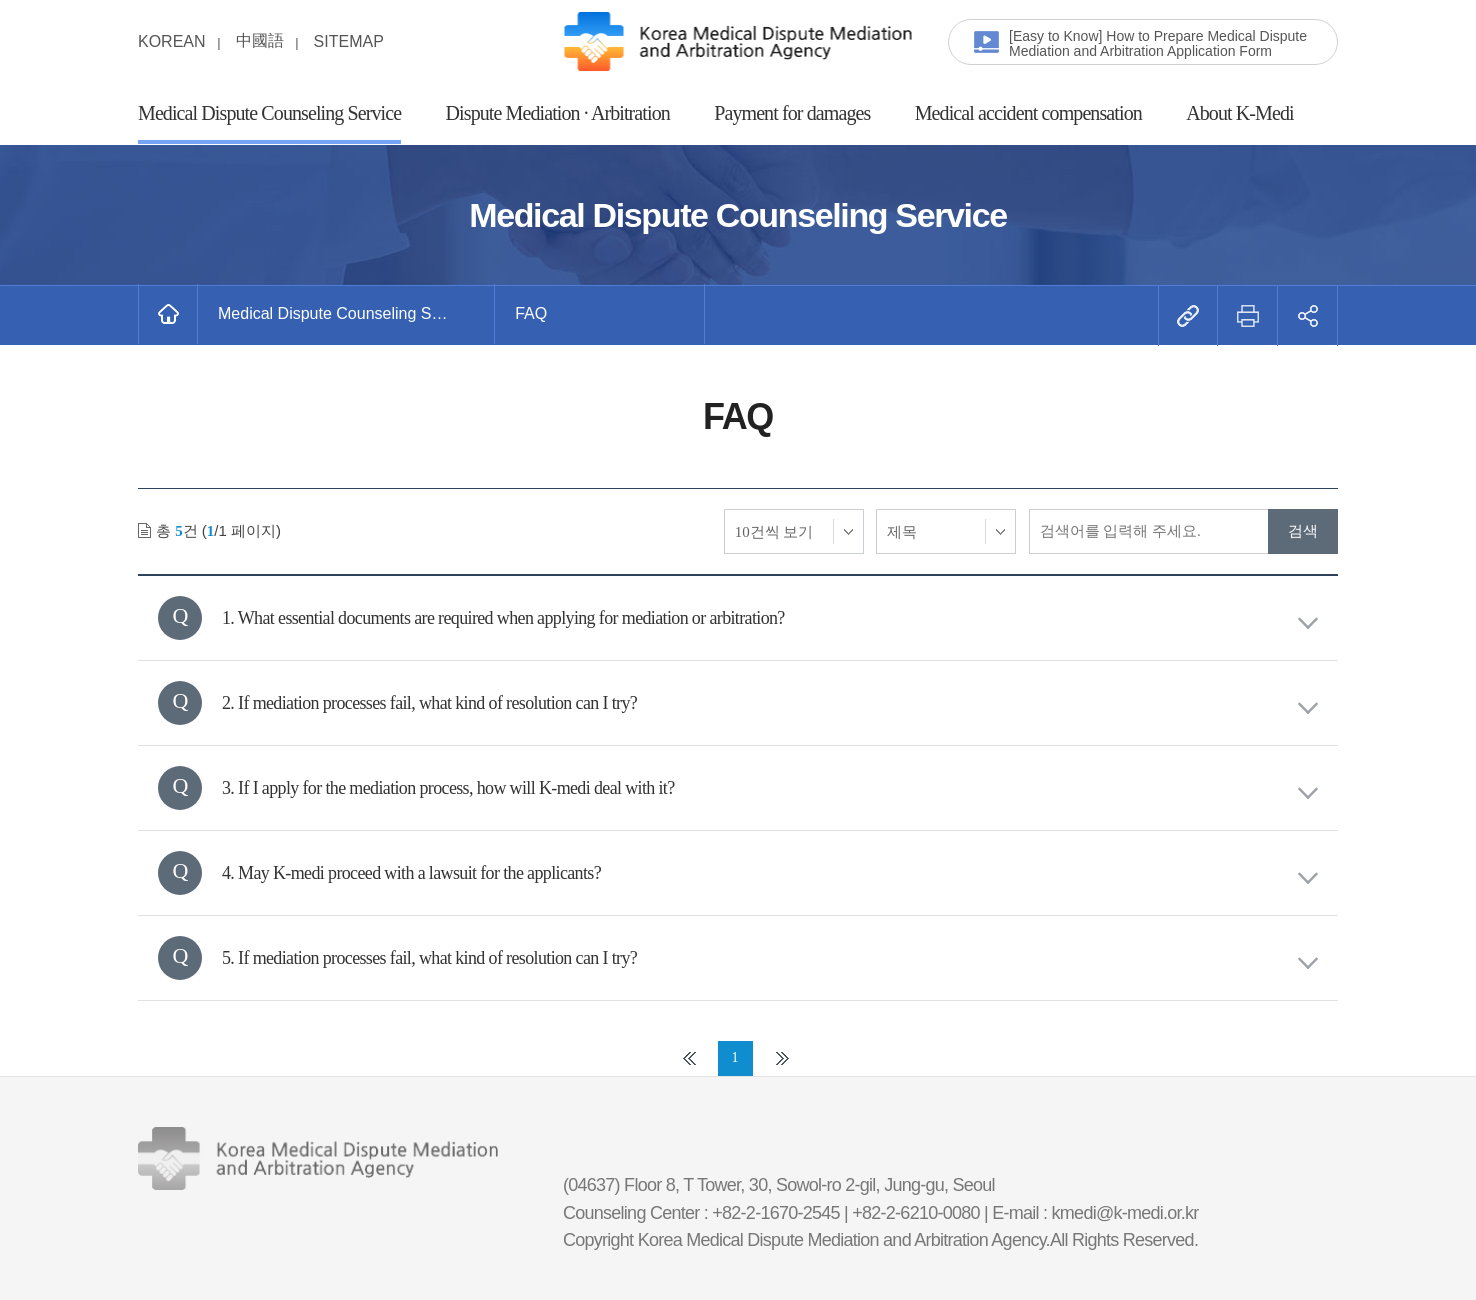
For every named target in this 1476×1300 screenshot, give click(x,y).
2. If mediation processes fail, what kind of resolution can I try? (770, 703)
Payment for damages (792, 113)
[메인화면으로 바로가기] (168, 314)
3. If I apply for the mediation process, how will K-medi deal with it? (770, 788)
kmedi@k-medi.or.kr (1125, 1213)
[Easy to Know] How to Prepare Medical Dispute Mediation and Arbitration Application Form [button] (1158, 44)
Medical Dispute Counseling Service (269, 113)
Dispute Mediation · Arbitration (558, 113)
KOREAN (172, 41)
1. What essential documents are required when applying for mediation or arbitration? (770, 618)
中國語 (260, 40)
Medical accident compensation (1028, 113)
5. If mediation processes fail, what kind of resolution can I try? (770, 958)
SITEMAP (349, 41)
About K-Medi (1240, 113)
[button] (346, 314)
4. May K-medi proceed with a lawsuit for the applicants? (770, 873)
